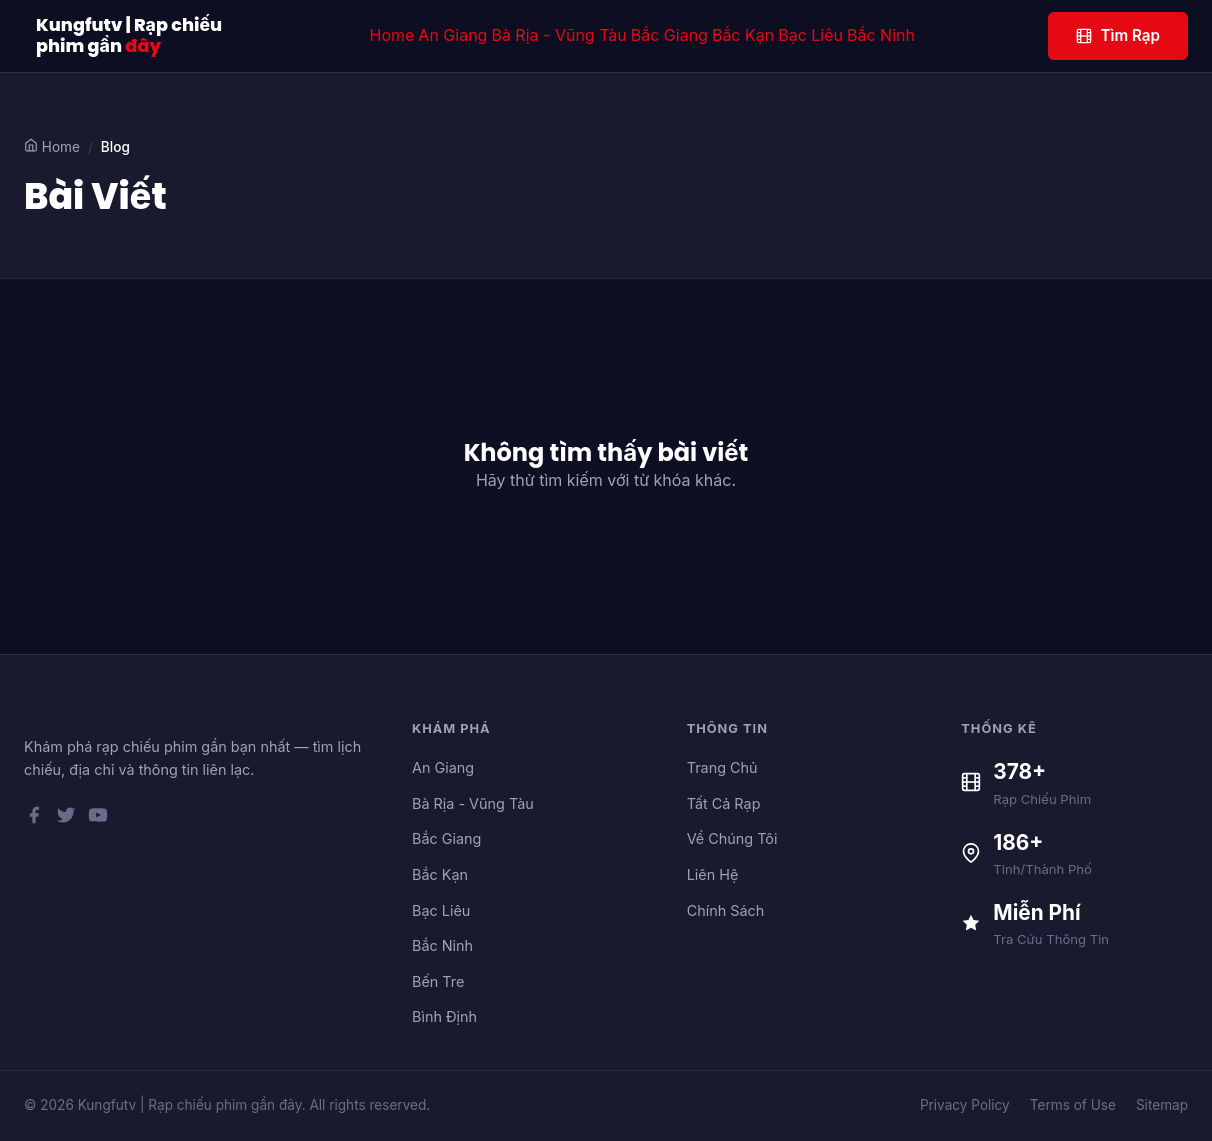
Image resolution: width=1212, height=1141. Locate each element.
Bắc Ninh (881, 35)
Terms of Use (1073, 1105)
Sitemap (1162, 1105)
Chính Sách (726, 910)
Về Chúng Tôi (732, 838)
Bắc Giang (669, 35)
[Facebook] (34, 819)
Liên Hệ (713, 874)
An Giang (452, 35)
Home (392, 35)
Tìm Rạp (1118, 35)
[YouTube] (98, 819)
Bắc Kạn (743, 35)
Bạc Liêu (810, 35)
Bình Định (444, 1016)
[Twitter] (66, 819)
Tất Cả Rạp (724, 803)
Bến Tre (438, 981)
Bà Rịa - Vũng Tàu (558, 35)
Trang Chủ (722, 767)
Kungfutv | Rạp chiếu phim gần (129, 36)
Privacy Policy (965, 1105)
